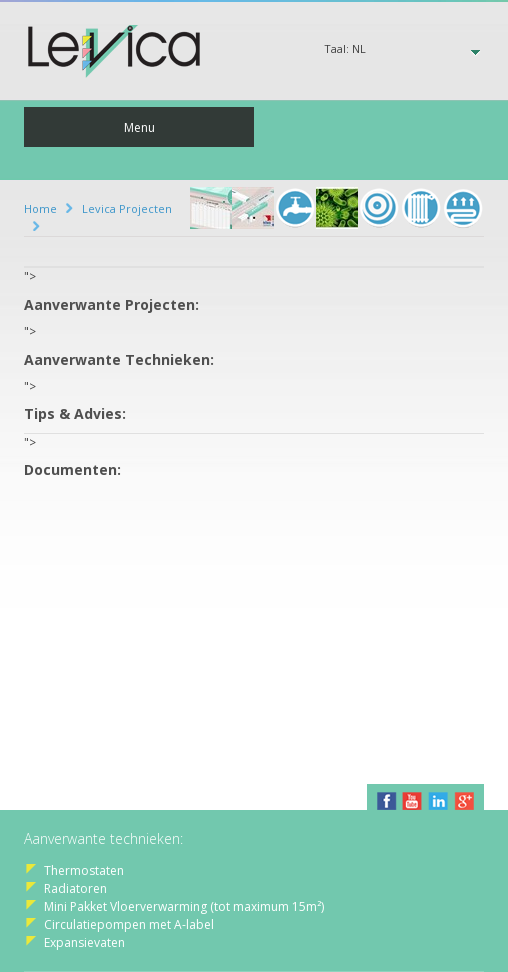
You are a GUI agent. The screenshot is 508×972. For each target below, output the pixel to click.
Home (40, 208)
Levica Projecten (127, 208)
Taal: (345, 48)
